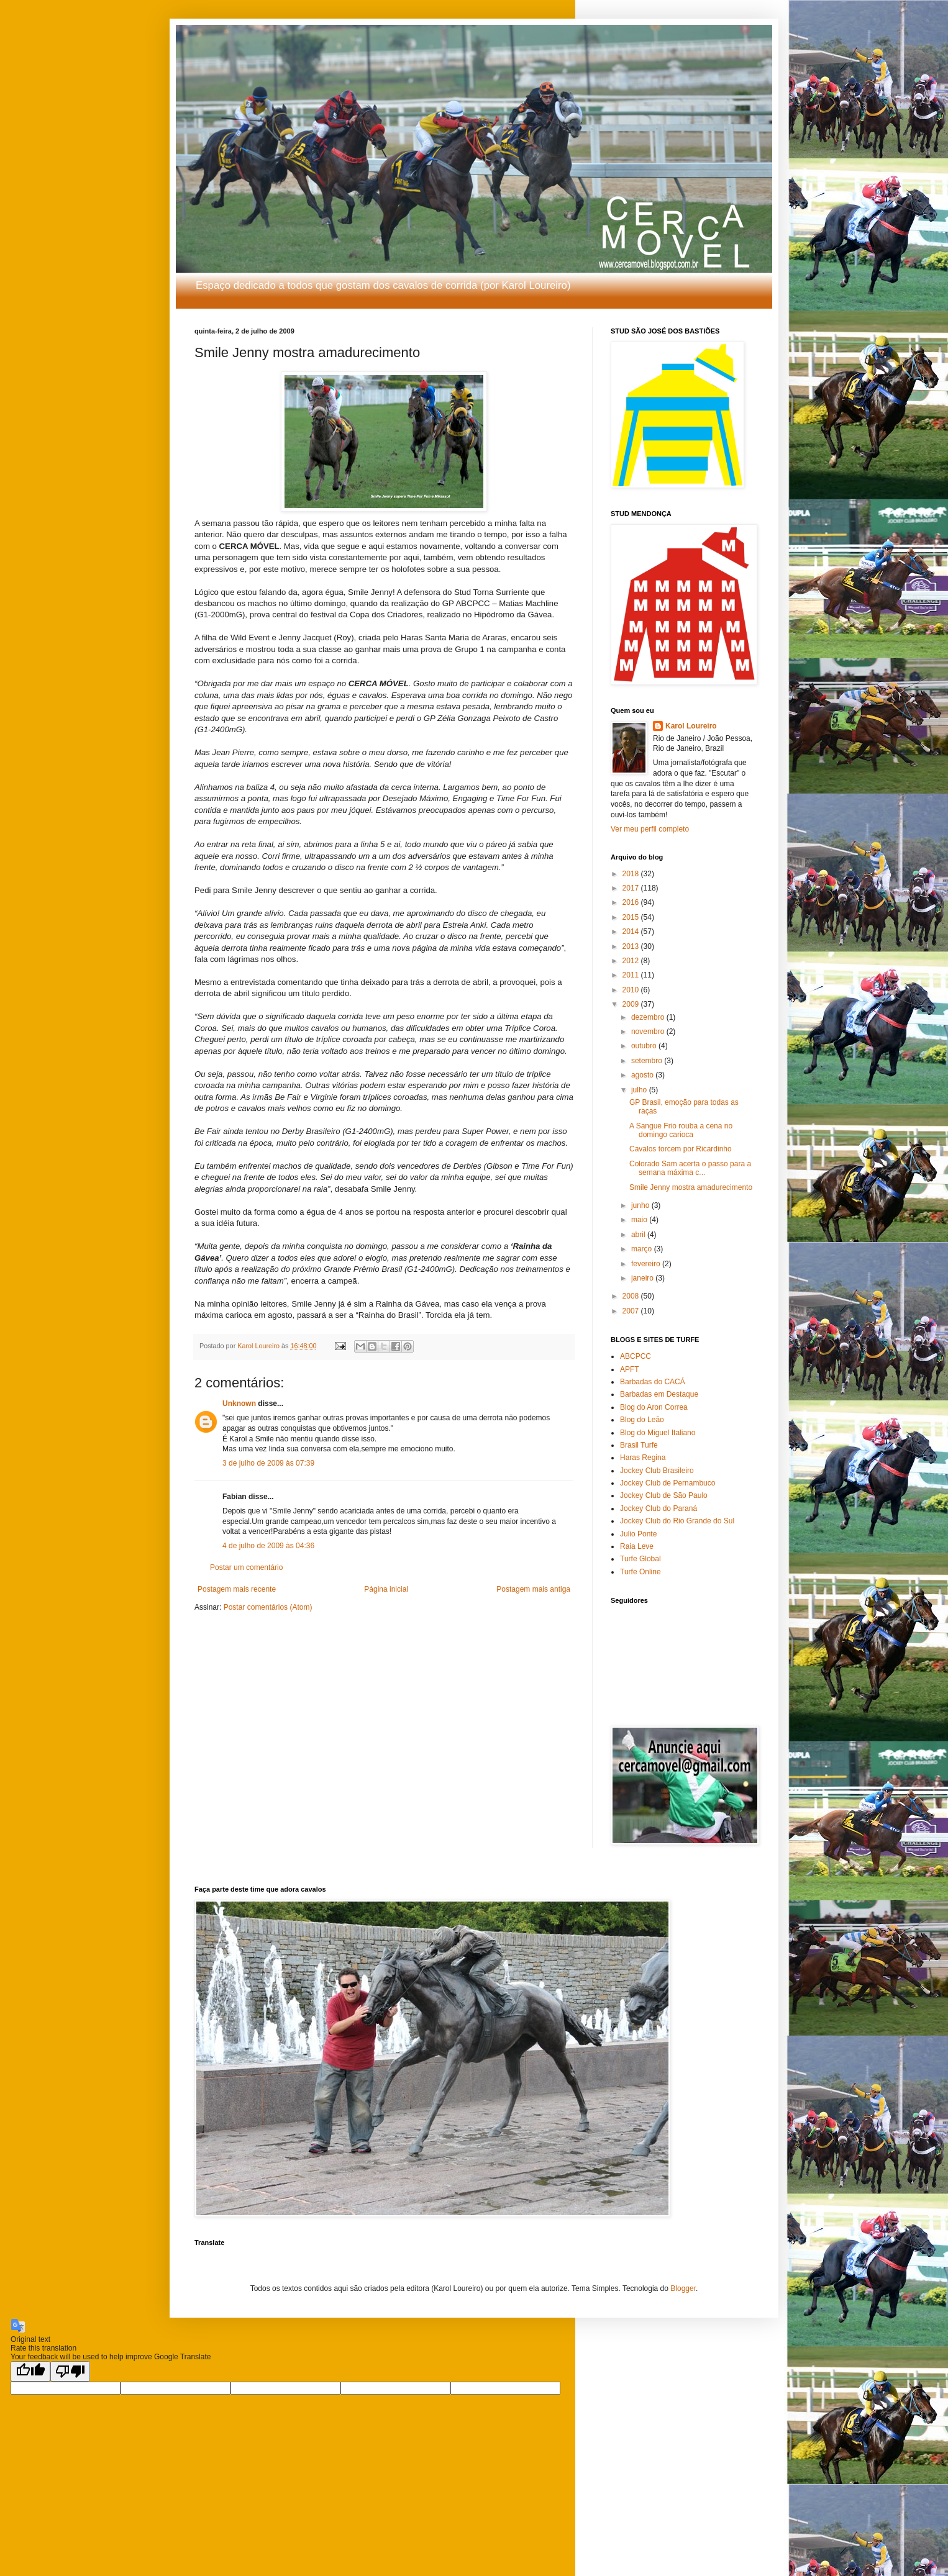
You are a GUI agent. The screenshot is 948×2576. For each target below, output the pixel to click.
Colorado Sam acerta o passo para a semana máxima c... (690, 1168)
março (642, 1249)
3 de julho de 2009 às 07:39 (268, 1463)
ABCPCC (635, 1356)
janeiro (643, 1278)
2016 (631, 902)
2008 (631, 1296)
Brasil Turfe (639, 1445)
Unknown (239, 1403)
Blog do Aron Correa (654, 1407)
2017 (631, 888)
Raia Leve (637, 1546)
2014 (631, 931)
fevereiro (646, 1263)
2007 (631, 1311)
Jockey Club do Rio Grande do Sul (677, 1521)
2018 (631, 873)
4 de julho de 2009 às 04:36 (268, 1545)
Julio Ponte (638, 1534)
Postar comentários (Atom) (268, 1607)
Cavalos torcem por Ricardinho (680, 1149)
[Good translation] (30, 2371)
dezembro (649, 1017)
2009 (631, 1004)
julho (640, 1090)
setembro (647, 1060)
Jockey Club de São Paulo (664, 1495)
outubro (645, 1045)
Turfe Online (640, 1571)
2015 (631, 917)
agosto (643, 1075)
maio (640, 1219)
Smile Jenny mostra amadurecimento (690, 1187)
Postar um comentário (246, 1567)
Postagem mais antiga (533, 1589)
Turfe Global (640, 1558)
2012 (631, 960)
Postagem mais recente (237, 1589)
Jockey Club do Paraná (658, 1508)
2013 (631, 946)
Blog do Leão (642, 1419)
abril (639, 1234)
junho (641, 1205)
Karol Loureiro (691, 726)
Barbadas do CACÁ (652, 1381)
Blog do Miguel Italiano (657, 1432)
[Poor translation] (70, 2371)
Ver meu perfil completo (650, 829)
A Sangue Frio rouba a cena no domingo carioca (680, 1130)
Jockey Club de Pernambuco (667, 1483)
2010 (631, 990)
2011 (631, 975)
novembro (649, 1031)
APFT (629, 1369)
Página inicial (386, 1589)
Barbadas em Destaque (659, 1394)
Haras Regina (642, 1457)
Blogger (683, 2288)
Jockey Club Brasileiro (657, 1470)
